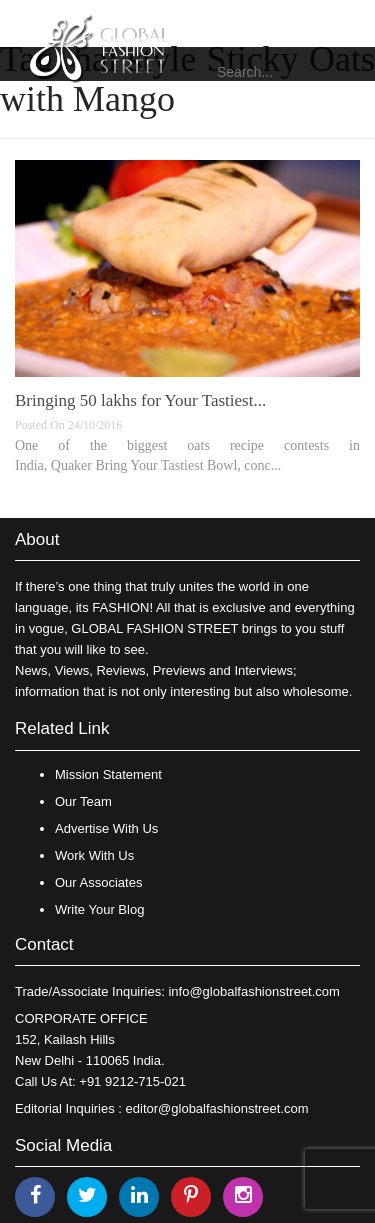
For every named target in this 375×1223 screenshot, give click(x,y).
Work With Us (94, 855)
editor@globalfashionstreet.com (217, 1108)
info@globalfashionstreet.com (253, 991)
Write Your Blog (99, 909)
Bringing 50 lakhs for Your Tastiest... (140, 400)
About (37, 539)
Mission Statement (108, 774)
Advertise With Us (106, 828)
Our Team (83, 801)
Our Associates (98, 882)
